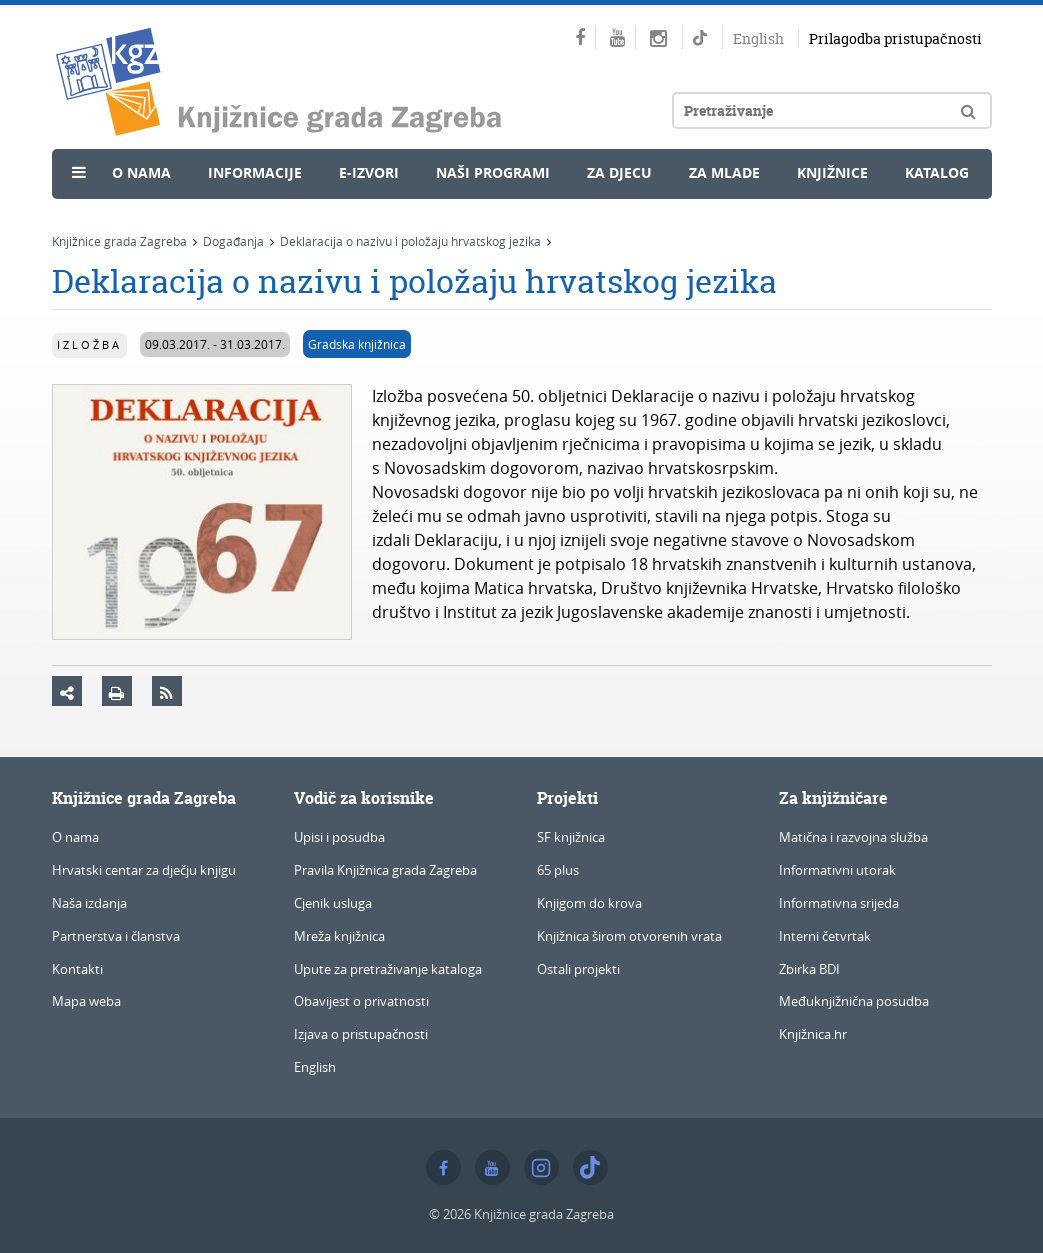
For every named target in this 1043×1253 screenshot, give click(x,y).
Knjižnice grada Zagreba (119, 241)
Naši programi (493, 172)
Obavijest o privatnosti (361, 1001)
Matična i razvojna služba (853, 837)
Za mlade (724, 172)
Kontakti (77, 969)
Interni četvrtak (825, 936)
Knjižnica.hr (813, 1034)
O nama (141, 172)
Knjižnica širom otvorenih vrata (629, 936)
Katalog (937, 172)
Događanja (233, 241)
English (758, 38)
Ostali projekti (578, 969)
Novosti (109, 216)
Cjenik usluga (333, 903)
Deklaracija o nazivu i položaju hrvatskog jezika (410, 241)
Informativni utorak (837, 870)
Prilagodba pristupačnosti (895, 38)
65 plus (558, 870)
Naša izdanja (89, 903)
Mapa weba (86, 1001)
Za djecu (619, 172)
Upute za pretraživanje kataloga (388, 969)
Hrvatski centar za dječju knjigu (144, 870)
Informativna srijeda (839, 903)
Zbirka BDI (809, 969)
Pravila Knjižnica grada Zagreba (385, 870)
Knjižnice (832, 172)
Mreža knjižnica (339, 936)
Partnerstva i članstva (116, 936)
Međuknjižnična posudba (854, 1001)
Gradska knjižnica (357, 344)
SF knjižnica (571, 837)
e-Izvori (369, 172)
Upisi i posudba (339, 837)
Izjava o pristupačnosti (361, 1034)
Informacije (255, 172)
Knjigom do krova (589, 903)
